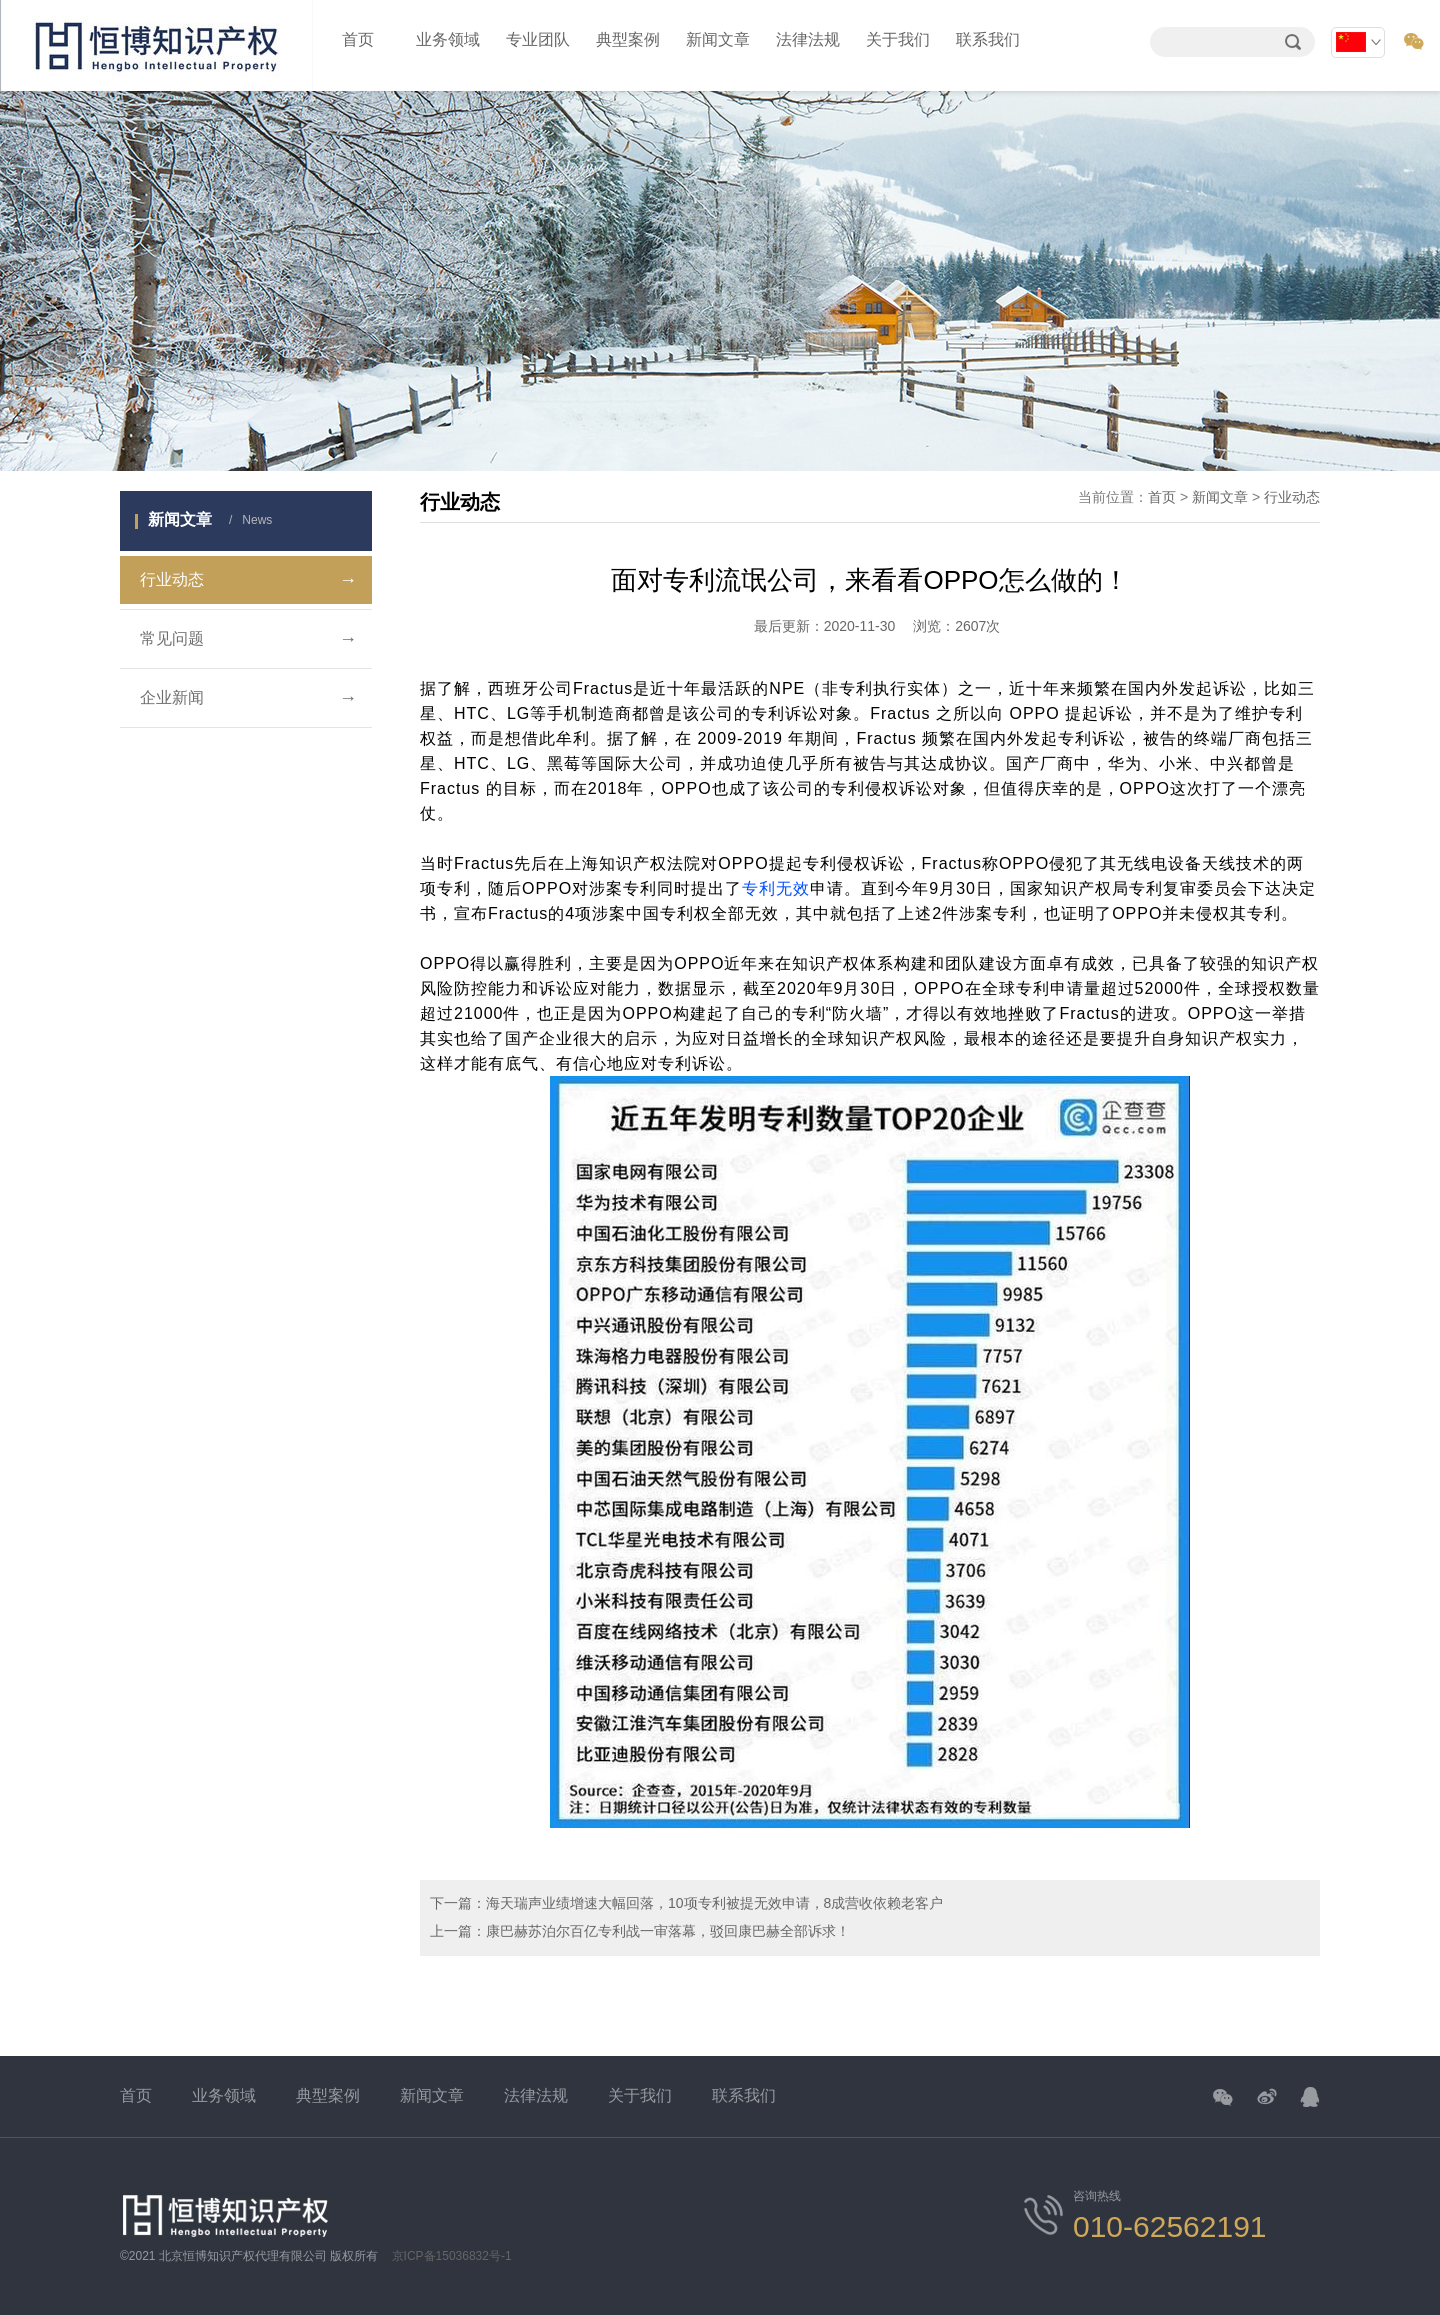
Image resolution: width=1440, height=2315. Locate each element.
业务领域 (448, 39)
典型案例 (628, 39)
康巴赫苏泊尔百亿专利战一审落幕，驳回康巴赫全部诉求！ (668, 1931)
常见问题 (248, 639)
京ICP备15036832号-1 (452, 2256)
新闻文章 (718, 39)
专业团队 (538, 39)
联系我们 (988, 39)
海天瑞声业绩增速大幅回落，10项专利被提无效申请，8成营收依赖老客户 (714, 1903)
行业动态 (248, 580)
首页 (358, 39)
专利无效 (776, 888)
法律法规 (808, 39)
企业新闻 (248, 698)
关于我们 (898, 39)
